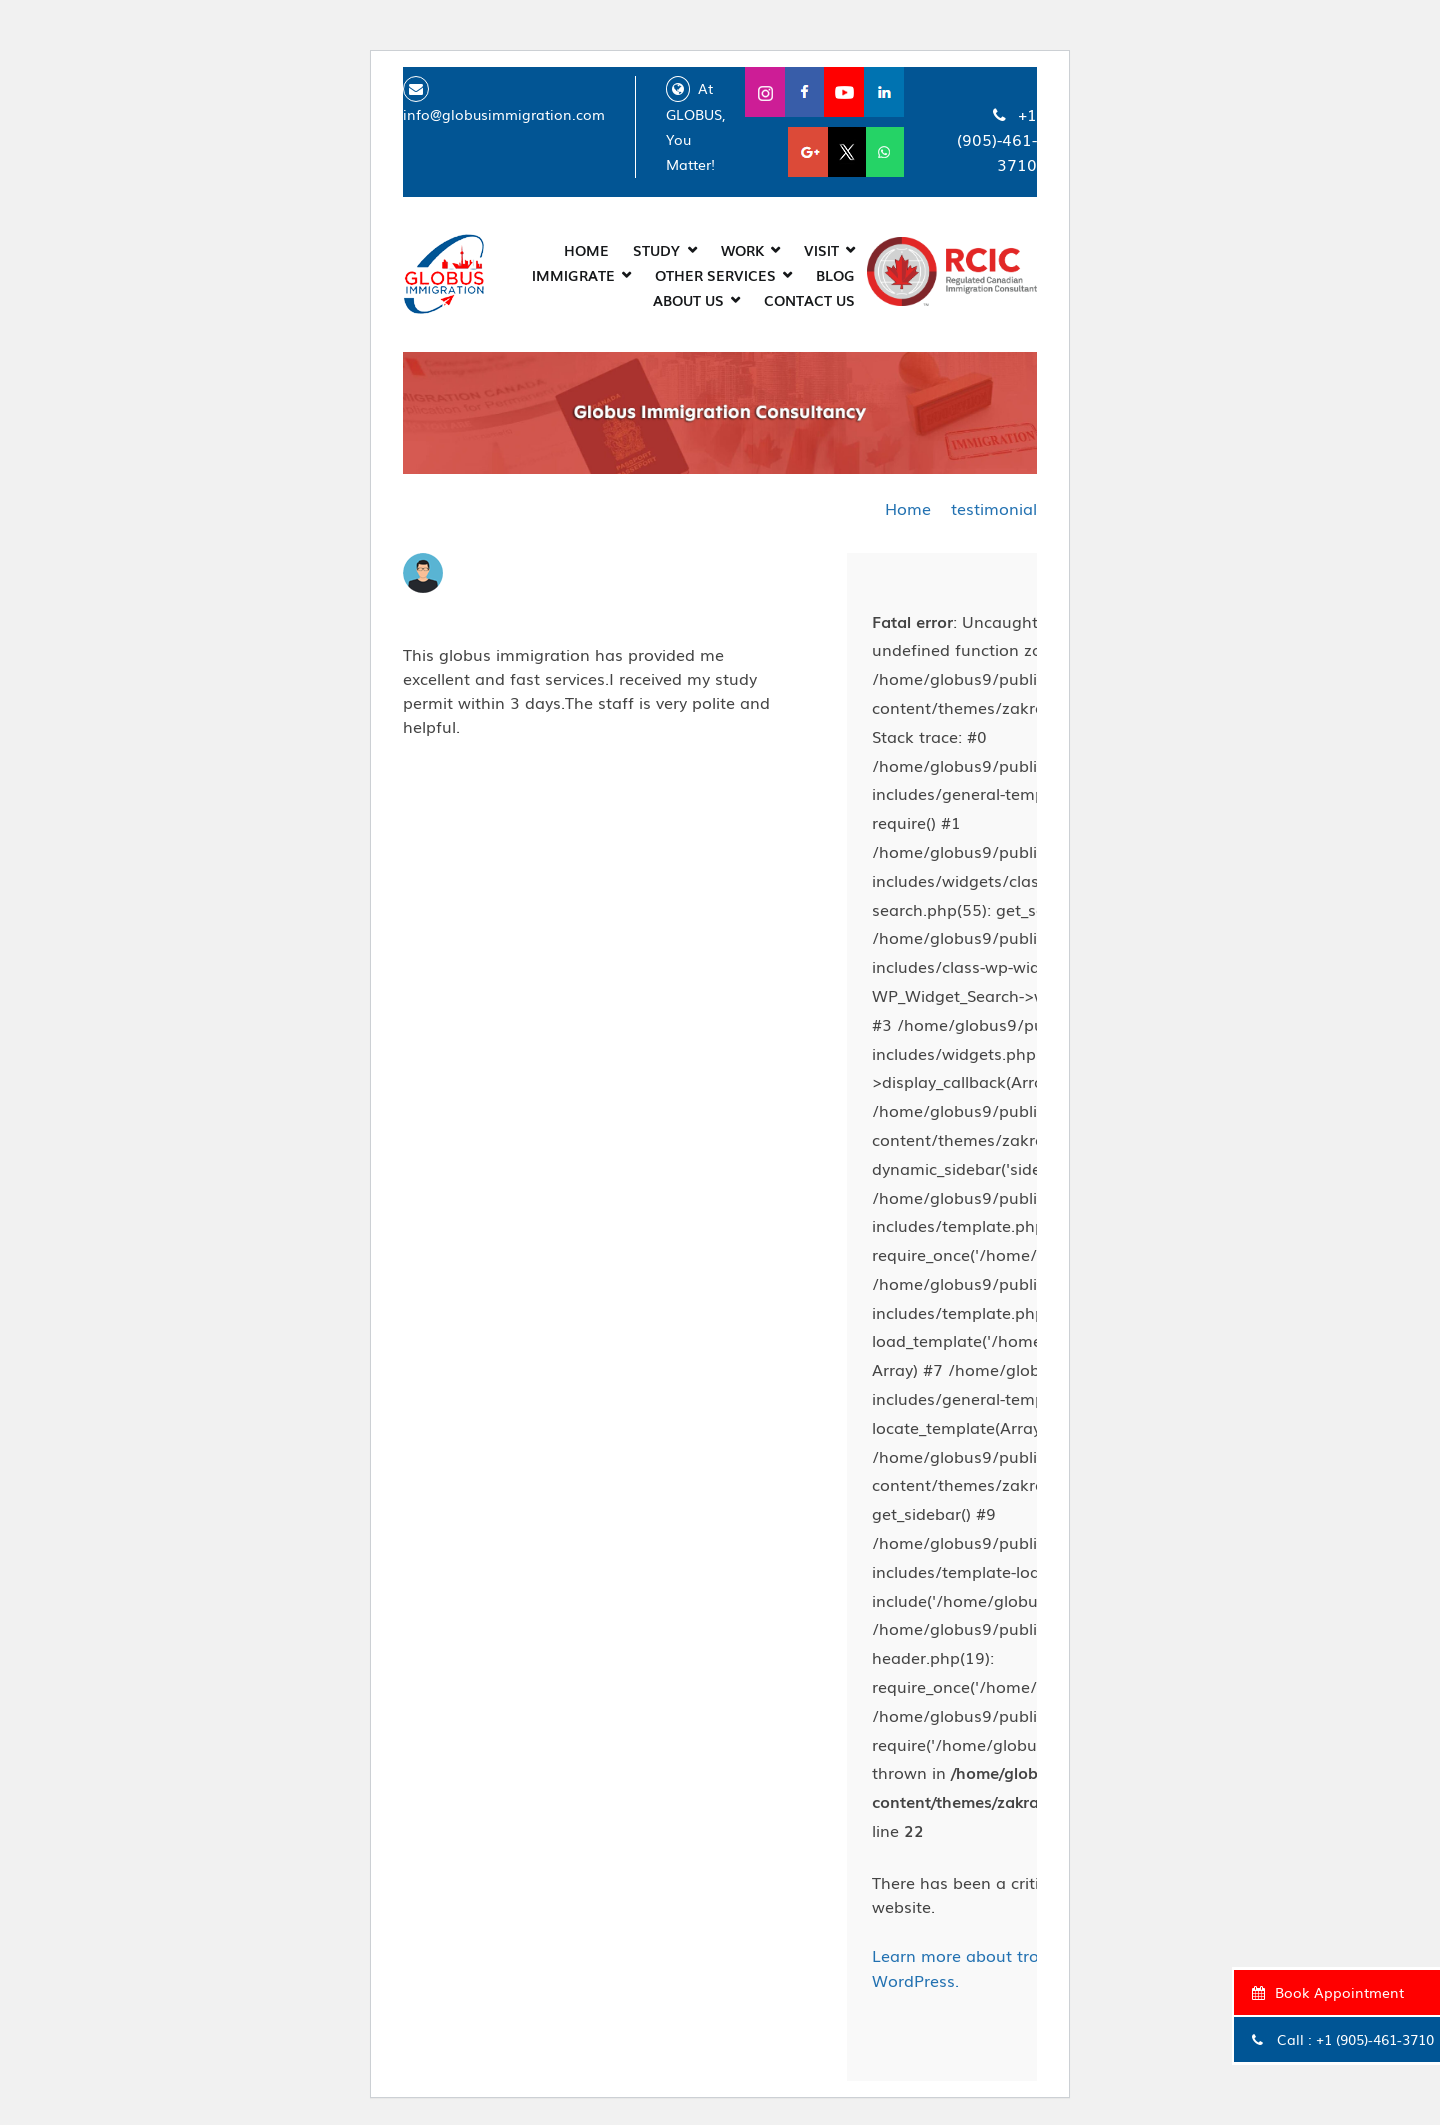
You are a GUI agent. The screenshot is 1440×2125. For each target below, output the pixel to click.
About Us (688, 298)
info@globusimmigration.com (504, 113)
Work (742, 248)
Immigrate (573, 273)
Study (656, 248)
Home (586, 248)
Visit (821, 248)
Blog (835, 273)
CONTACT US (809, 298)
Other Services (715, 273)
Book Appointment (1326, 1992)
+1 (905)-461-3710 (1373, 2039)
